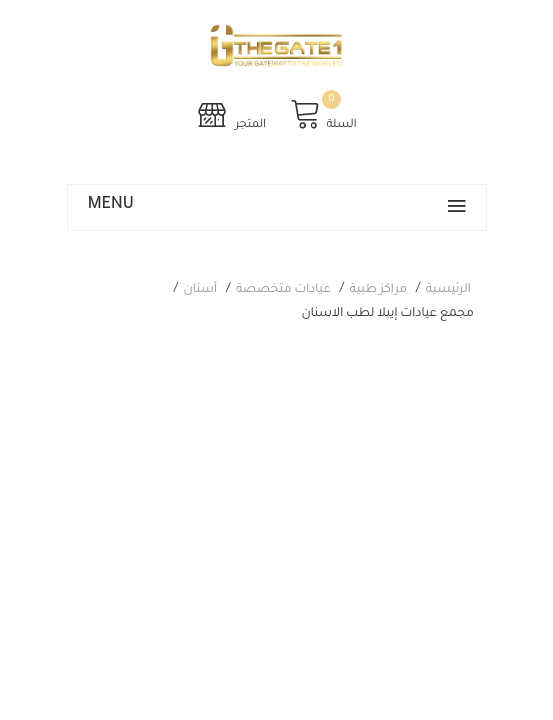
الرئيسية (448, 290)
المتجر (231, 114)
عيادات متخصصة (283, 290)
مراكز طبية (378, 290)
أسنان (200, 290)
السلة (323, 114)
